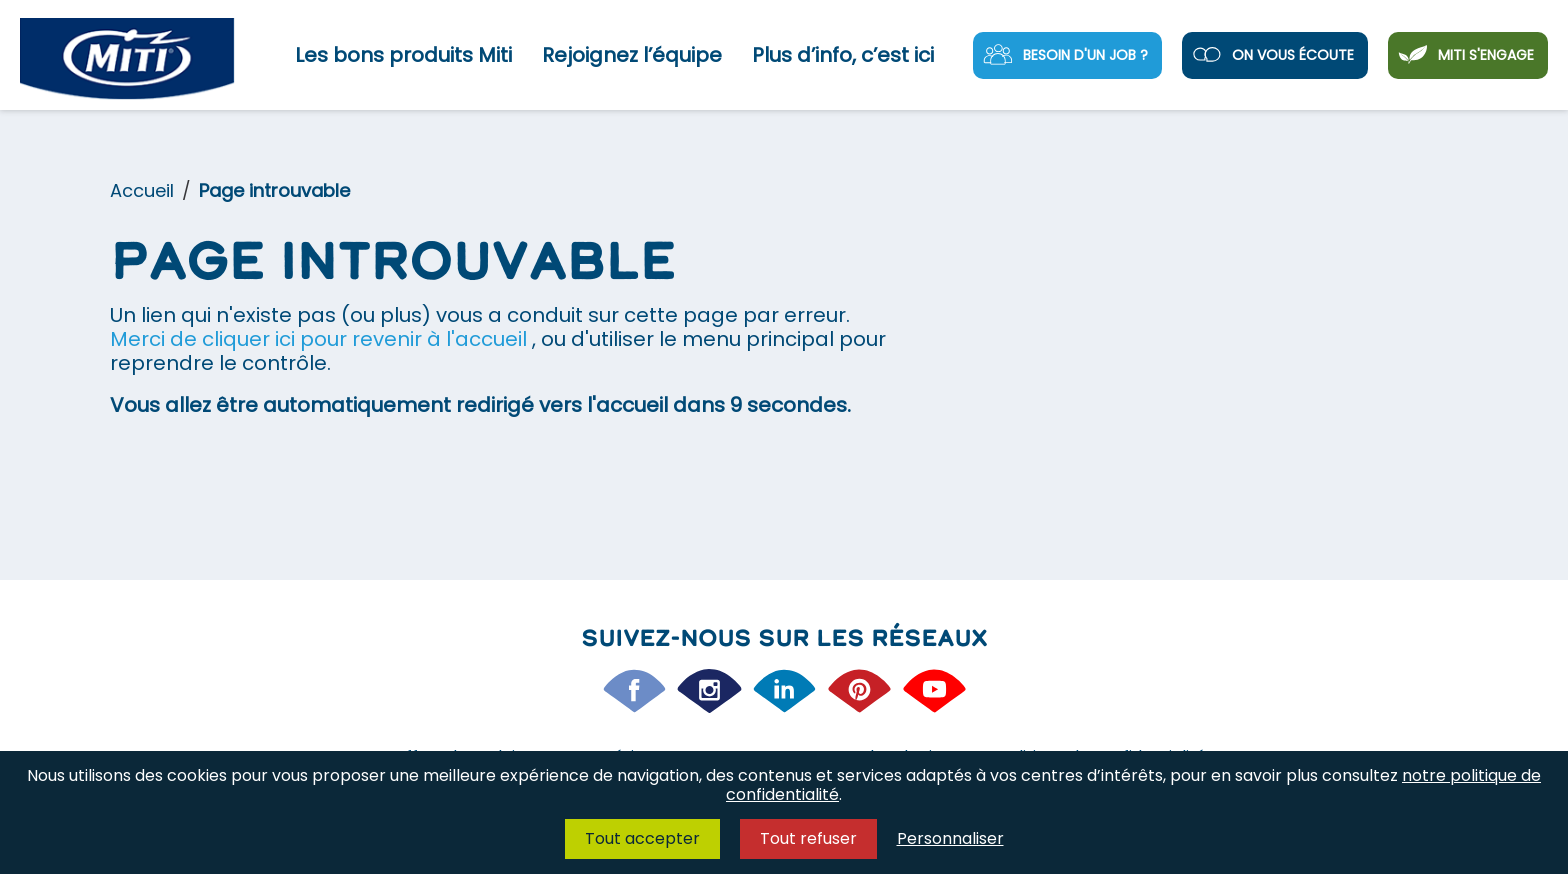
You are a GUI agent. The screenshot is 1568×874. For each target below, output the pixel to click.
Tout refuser (808, 838)
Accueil (142, 190)
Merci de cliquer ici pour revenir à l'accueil (321, 339)
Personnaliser (950, 838)
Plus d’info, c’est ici (843, 55)
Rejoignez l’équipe (632, 55)
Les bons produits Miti (403, 55)
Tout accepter (642, 838)
